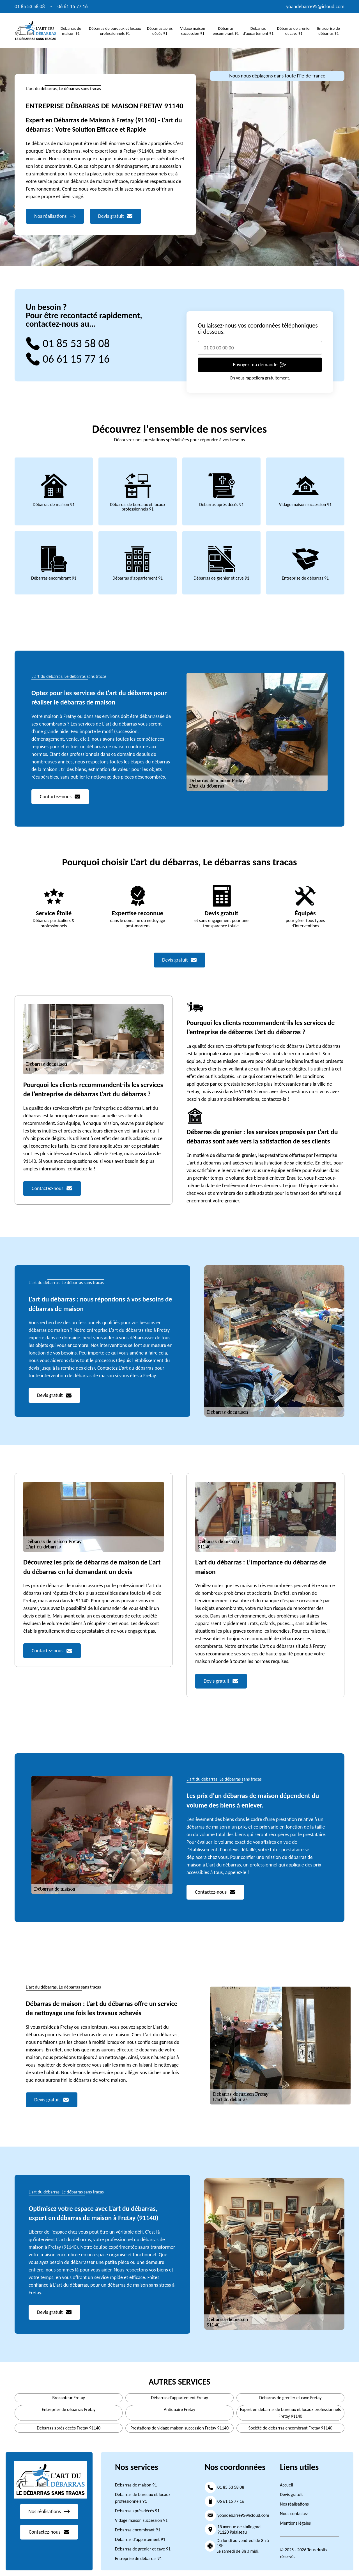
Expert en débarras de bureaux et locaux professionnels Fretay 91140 (290, 2413)
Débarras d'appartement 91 (258, 31)
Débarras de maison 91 (71, 31)
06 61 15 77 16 (72, 6)
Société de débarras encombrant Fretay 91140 (290, 2428)
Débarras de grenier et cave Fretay (290, 2397)
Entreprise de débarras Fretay (68, 2409)
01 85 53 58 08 (30, 6)
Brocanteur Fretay (68, 2397)
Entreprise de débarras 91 (328, 31)
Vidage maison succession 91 (192, 31)
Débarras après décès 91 (160, 31)
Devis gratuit (291, 2494)
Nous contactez (294, 2513)
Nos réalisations (294, 2504)
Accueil (286, 2485)
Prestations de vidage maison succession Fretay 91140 (179, 2428)
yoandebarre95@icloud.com (315, 6)
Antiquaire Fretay (179, 2409)
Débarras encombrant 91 (226, 31)
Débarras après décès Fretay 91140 (68, 2428)
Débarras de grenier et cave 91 (294, 31)
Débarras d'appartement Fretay (179, 2397)
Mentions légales (295, 2523)
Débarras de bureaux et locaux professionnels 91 (115, 31)
